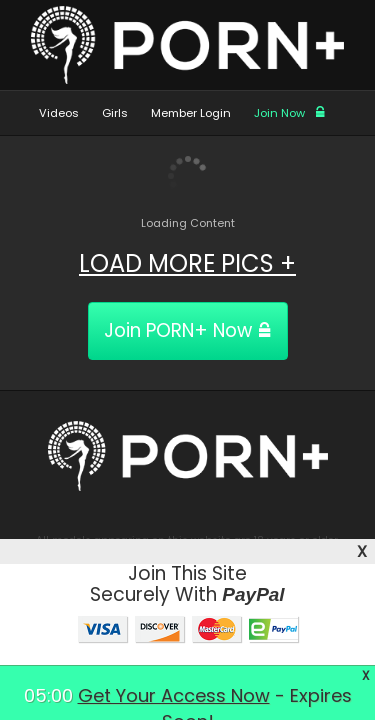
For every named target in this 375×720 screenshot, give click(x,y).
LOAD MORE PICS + (187, 263)
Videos (59, 113)
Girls (115, 113)
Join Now (290, 113)
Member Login (191, 113)
